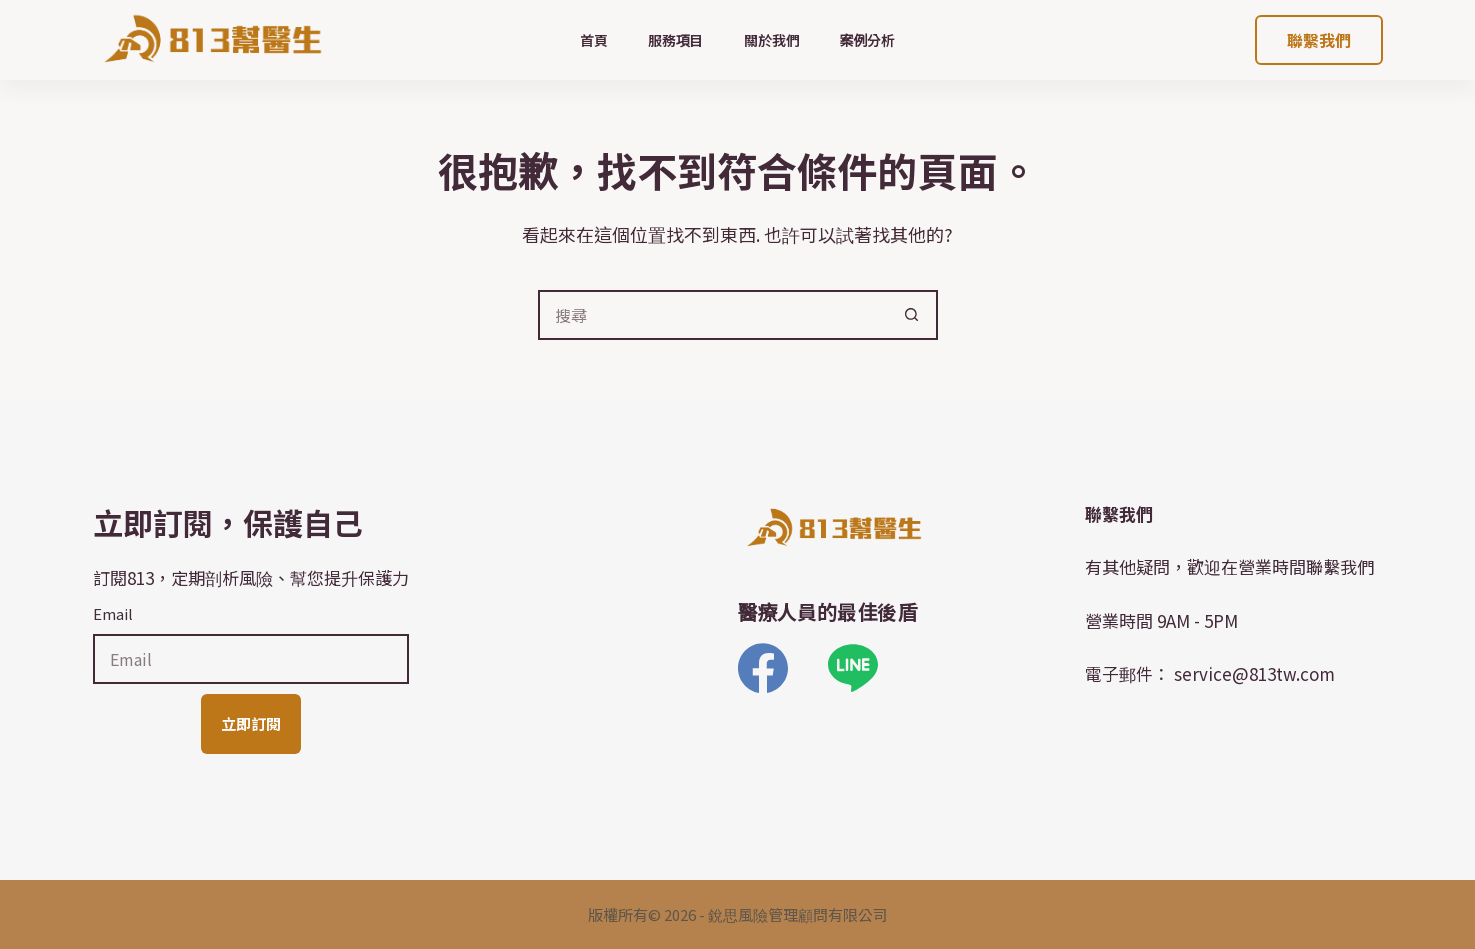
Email (113, 613)
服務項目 (676, 40)
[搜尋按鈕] (913, 315)
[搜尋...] (713, 315)
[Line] (853, 668)
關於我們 (772, 40)
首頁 (594, 40)
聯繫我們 (1319, 40)
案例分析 (868, 40)
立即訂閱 (251, 723)
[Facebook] (763, 668)
